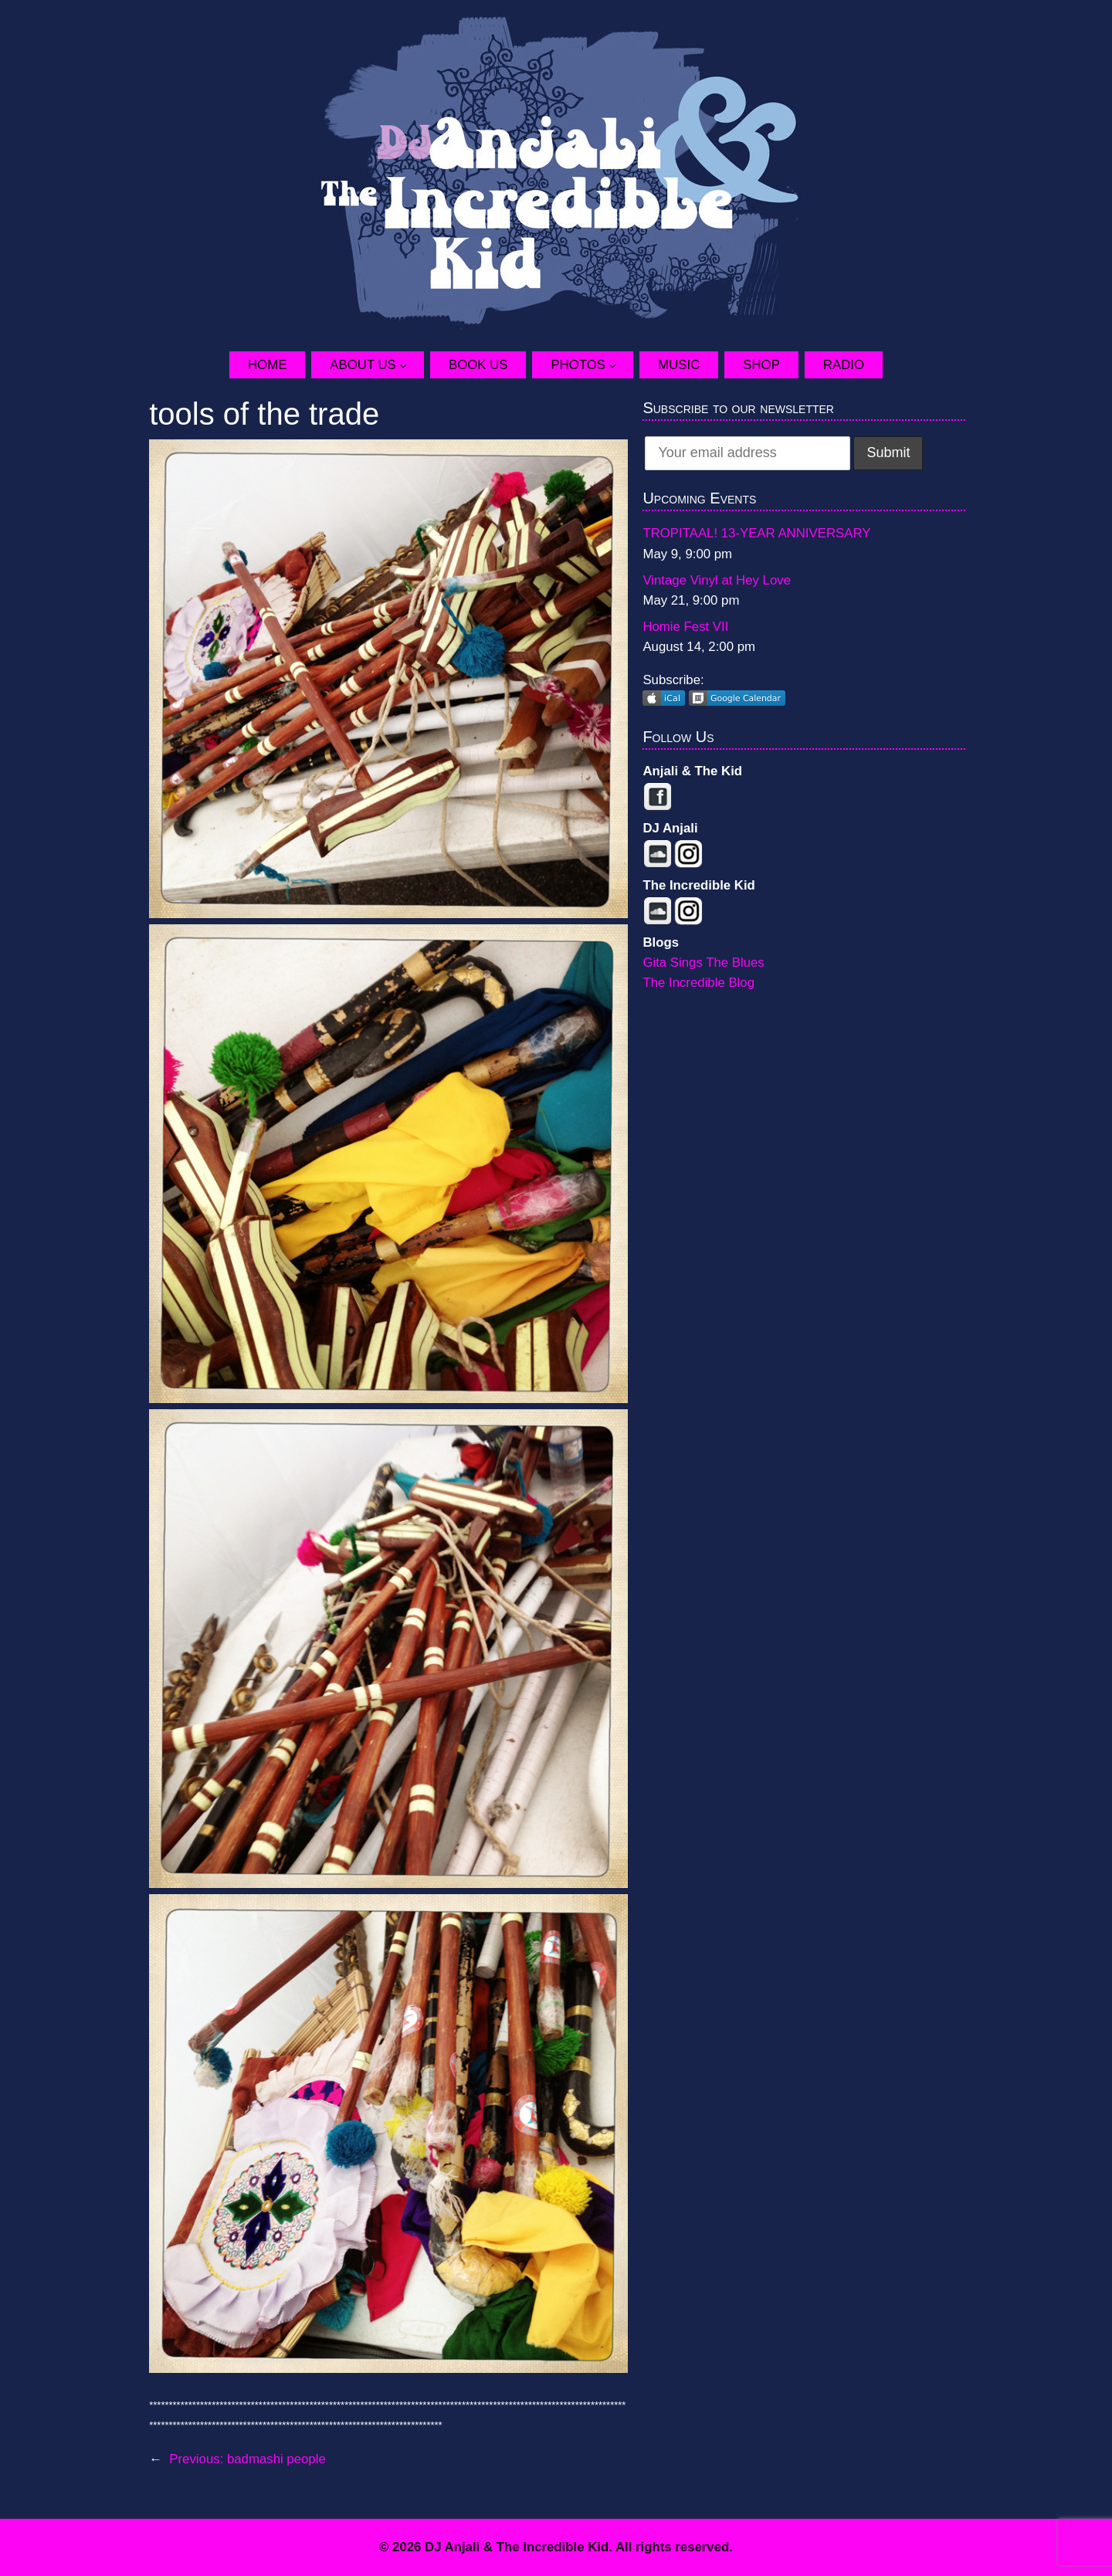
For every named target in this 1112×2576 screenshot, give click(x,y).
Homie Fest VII (685, 626)
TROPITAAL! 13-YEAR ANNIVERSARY (756, 533)
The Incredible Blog (698, 982)
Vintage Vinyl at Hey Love (716, 580)
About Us (362, 365)
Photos (578, 365)
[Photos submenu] (621, 364)
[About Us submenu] (411, 364)
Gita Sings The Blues (703, 962)
